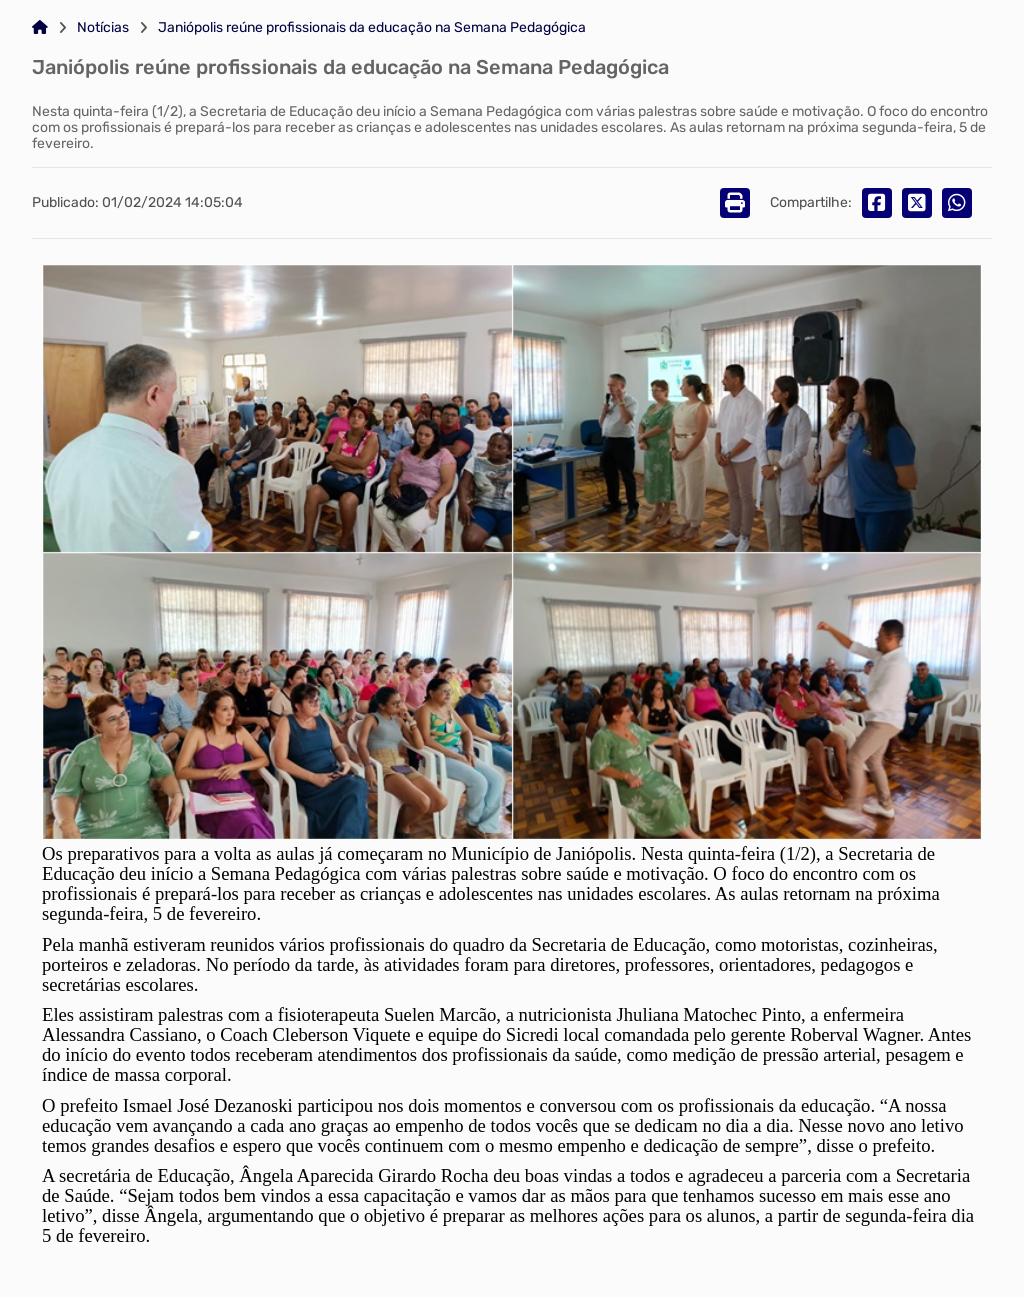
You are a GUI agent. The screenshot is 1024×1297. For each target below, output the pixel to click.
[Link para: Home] (40, 28)
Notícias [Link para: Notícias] (103, 28)
